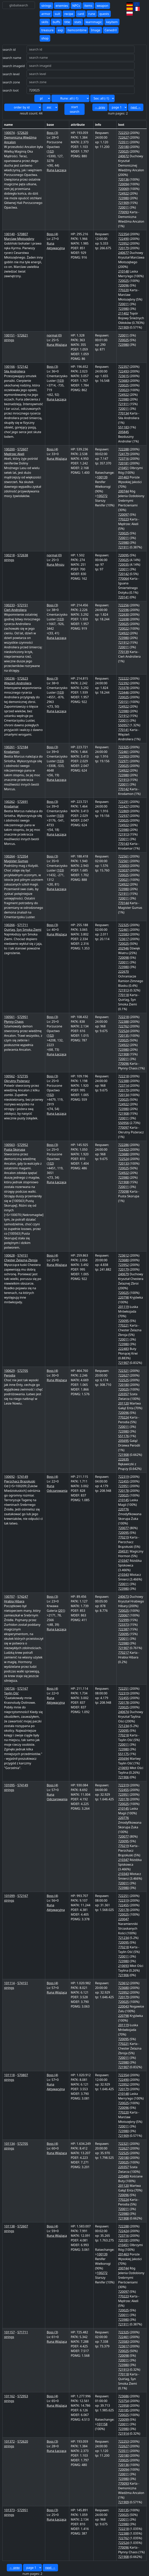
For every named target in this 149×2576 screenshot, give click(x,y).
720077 (123, 1528)
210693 (123, 1768)
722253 (123, 133)
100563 (9, 1145)
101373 (9, 2510)
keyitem (112, 22)
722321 (123, 1371)
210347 (123, 1561)
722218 (123, 1017)
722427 (123, 806)
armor (45, 14)
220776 (123, 1509)
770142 (123, 789)
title (67, 22)
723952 (123, 243)
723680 (123, 1154)
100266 (9, 925)
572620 (22, 133)
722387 (123, 1629)
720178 (123, 1491)
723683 (123, 380)
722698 (123, 619)
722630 (123, 614)
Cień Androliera (15, 610)
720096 (123, 285)
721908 (123, 1054)
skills (44, 22)
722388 (123, 1021)
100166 (9, 367)
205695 (123, 1441)
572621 (22, 335)
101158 (102, 2424)
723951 (123, 1486)
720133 (123, 1163)
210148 (123, 271)
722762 (123, 1026)
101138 (9, 2226)
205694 (123, 1758)
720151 (123, 702)
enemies (62, 5)
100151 (9, 335)
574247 (22, 1596)
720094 (123, 184)
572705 (22, 1371)
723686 (123, 2396)
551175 (123, 1754)
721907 (123, 1363)
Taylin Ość (11, 1693)
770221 (123, 1325)
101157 (9, 2332)
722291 (123, 802)
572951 (22, 1017)
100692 (9, 1477)
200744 (123, 491)
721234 (123, 1726)
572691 (22, 802)
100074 (9, 133)
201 (61, 1610)
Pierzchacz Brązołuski (19, 1481)
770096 (123, 1063)
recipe (68, 14)
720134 (123, 1095)
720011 (123, 207)
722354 (123, 234)
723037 (123, 870)
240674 (123, 1712)
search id (9, 49)
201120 (123, 1403)
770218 (123, 1735)
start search (74, 109)
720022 (123, 628)
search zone (11, 82)
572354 (22, 856)
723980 (123, 198)
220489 (123, 2176)
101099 (9, 1896)
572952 (22, 1145)
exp (60, 30)
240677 (123, 253)
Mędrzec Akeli (14, 454)
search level (11, 74)
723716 (123, 458)
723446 (123, 692)
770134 (123, 413)
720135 (123, 1035)
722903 (123, 756)
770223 (123, 519)
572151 (22, 605)
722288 (123, 449)
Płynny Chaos (13, 1021)
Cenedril (111, 30)
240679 (123, 1274)
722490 (123, 239)
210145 (123, 1500)
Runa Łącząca (56, 170)
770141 (123, 730)
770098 (123, 1191)
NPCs (76, 5)
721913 (123, 780)
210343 (123, 1575)
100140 (9, 234)
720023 (123, 390)
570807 (22, 234)
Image (95, 30)
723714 (123, 1085)
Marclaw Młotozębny (19, 239)
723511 (123, 142)
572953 (22, 2396)
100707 (9, 1596)
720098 (123, 957)
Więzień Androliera (17, 683)
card (81, 14)
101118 (9, 2075)
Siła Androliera (14, 371)
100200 (9, 449)
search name (12, 58)
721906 (123, 1777)
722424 (123, 2231)
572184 (22, 747)
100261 (9, 747)
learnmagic (94, 22)
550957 (123, 725)
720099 (123, 2419)
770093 (123, 212)
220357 (123, 1394)
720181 (123, 463)
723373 (123, 1624)
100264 (9, 856)
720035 (123, 564)
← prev (100, 107)
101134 (9, 2144)
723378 (123, 688)
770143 (123, 844)
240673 (123, 1596)
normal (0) (54, 335)
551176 (123, 1436)
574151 (22, 1255)
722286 (123, 1145)
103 (60, 380)
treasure (47, 30)
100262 (9, 802)
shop (45, 38)
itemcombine (77, 30)
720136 (123, 179)
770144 (123, 903)
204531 (123, 1551)
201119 (123, 1307)
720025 (123, 151)
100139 (102, 477)
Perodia (9, 1375)
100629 (9, 1371)
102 (50, 151)
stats (77, 22)
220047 (123, 1919)
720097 (123, 514)
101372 (9, 2441)
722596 (123, 610)
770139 (123, 652)
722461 (123, 752)
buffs (56, 22)
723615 (123, 376)
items (88, 5)
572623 (22, 678)
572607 (22, 449)
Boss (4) (52, 234)
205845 (123, 432)
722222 (123, 678)
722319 (123, 1477)
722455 (123, 1481)
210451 (123, 468)
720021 (123, 880)
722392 (123, 683)
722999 (123, 1620)
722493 (123, 371)
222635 (123, 1459)
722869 (123, 811)
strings (46, 5)
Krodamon (11, 752)
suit (57, 14)
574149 (22, 1477)
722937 (123, 816)
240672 (123, 156)
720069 (123, 189)
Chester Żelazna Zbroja (20, 1260)
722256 (123, 605)
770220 (123, 290)
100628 (9, 1255)
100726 (9, 1688)
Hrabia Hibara (14, 1601)
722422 (123, 1149)
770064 (123, 578)
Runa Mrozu (55, 564)
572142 (22, 367)
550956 (123, 1123)
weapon (102, 5)
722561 (123, 856)
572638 (22, 555)
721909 (123, 203)
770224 (123, 1417)
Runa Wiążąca (57, 345)
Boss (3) (52, 133)
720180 (123, 147)
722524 (123, 1031)
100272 (102, 496)
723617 (123, 939)
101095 (9, 1785)
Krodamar (11, 806)
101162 (9, 2396)
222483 (123, 1349)
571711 (22, 925)
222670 (123, 971)
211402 (123, 313)
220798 (123, 1297)
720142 (123, 574)
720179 (123, 248)
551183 (123, 427)
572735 (22, 1076)
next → (136, 107)
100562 (9, 1076)
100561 (9, 1017)
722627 (123, 137)
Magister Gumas (16, 861)
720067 (123, 1615)
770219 (123, 1537)
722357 (123, 367)
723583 (123, 934)
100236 (9, 678)
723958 (123, 2405)
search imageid (14, 66)
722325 (123, 747)
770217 (123, 1652)
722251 (123, 1688)
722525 (123, 1380)
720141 (123, 597)
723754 (123, 2401)
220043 (123, 2006)
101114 (9, 1983)
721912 (123, 642)
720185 (123, 2410)
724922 (123, 193)
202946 (123, 948)
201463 (123, 477)
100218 (9, 555)
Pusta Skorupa (14, 1149)
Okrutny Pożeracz (17, 1081)
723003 (123, 866)
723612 (123, 1255)
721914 (123, 2433)
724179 (123, 454)
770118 (123, 995)
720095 (123, 555)
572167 (22, 1688)
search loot (11, 90)
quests (104, 14)
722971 (123, 761)
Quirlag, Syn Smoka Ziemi (22, 929)
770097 (123, 1127)
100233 (9, 605)
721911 (123, 404)
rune (91, 14)
